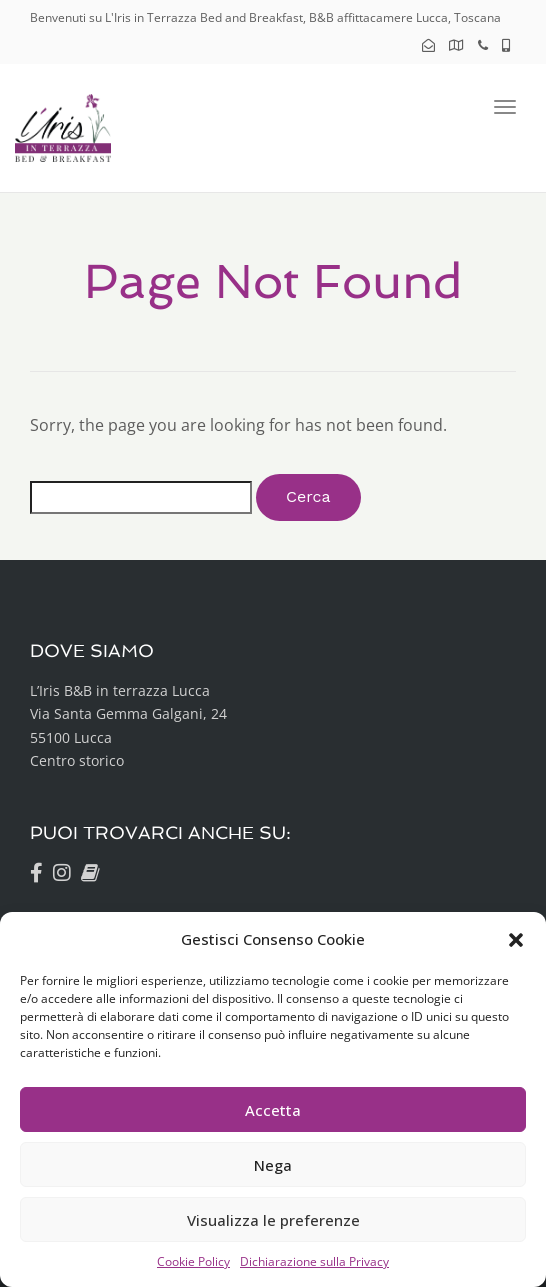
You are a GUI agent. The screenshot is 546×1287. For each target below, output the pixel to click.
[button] (516, 940)
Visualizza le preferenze (273, 1220)
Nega (273, 1165)
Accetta (273, 1110)
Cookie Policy (193, 1261)
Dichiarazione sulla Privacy (314, 1261)
